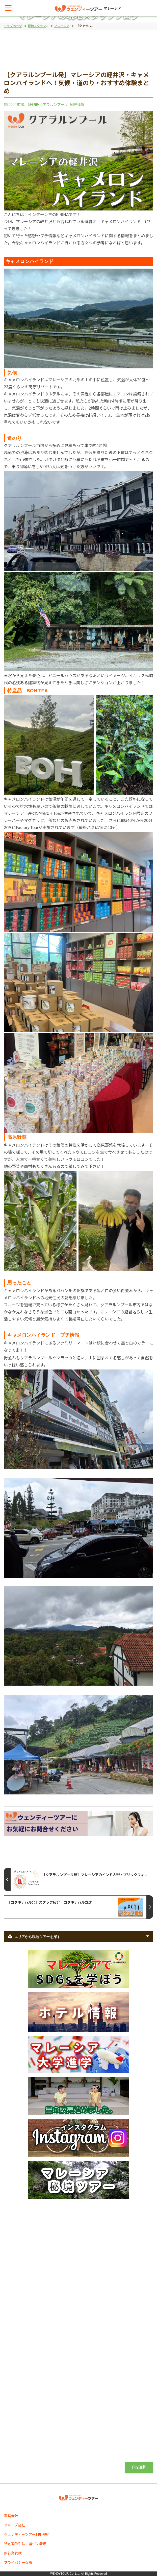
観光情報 (77, 105)
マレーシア (61, 26)
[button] (8, 8)
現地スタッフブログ (41, 26)
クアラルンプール (53, 105)
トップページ (13, 26)
